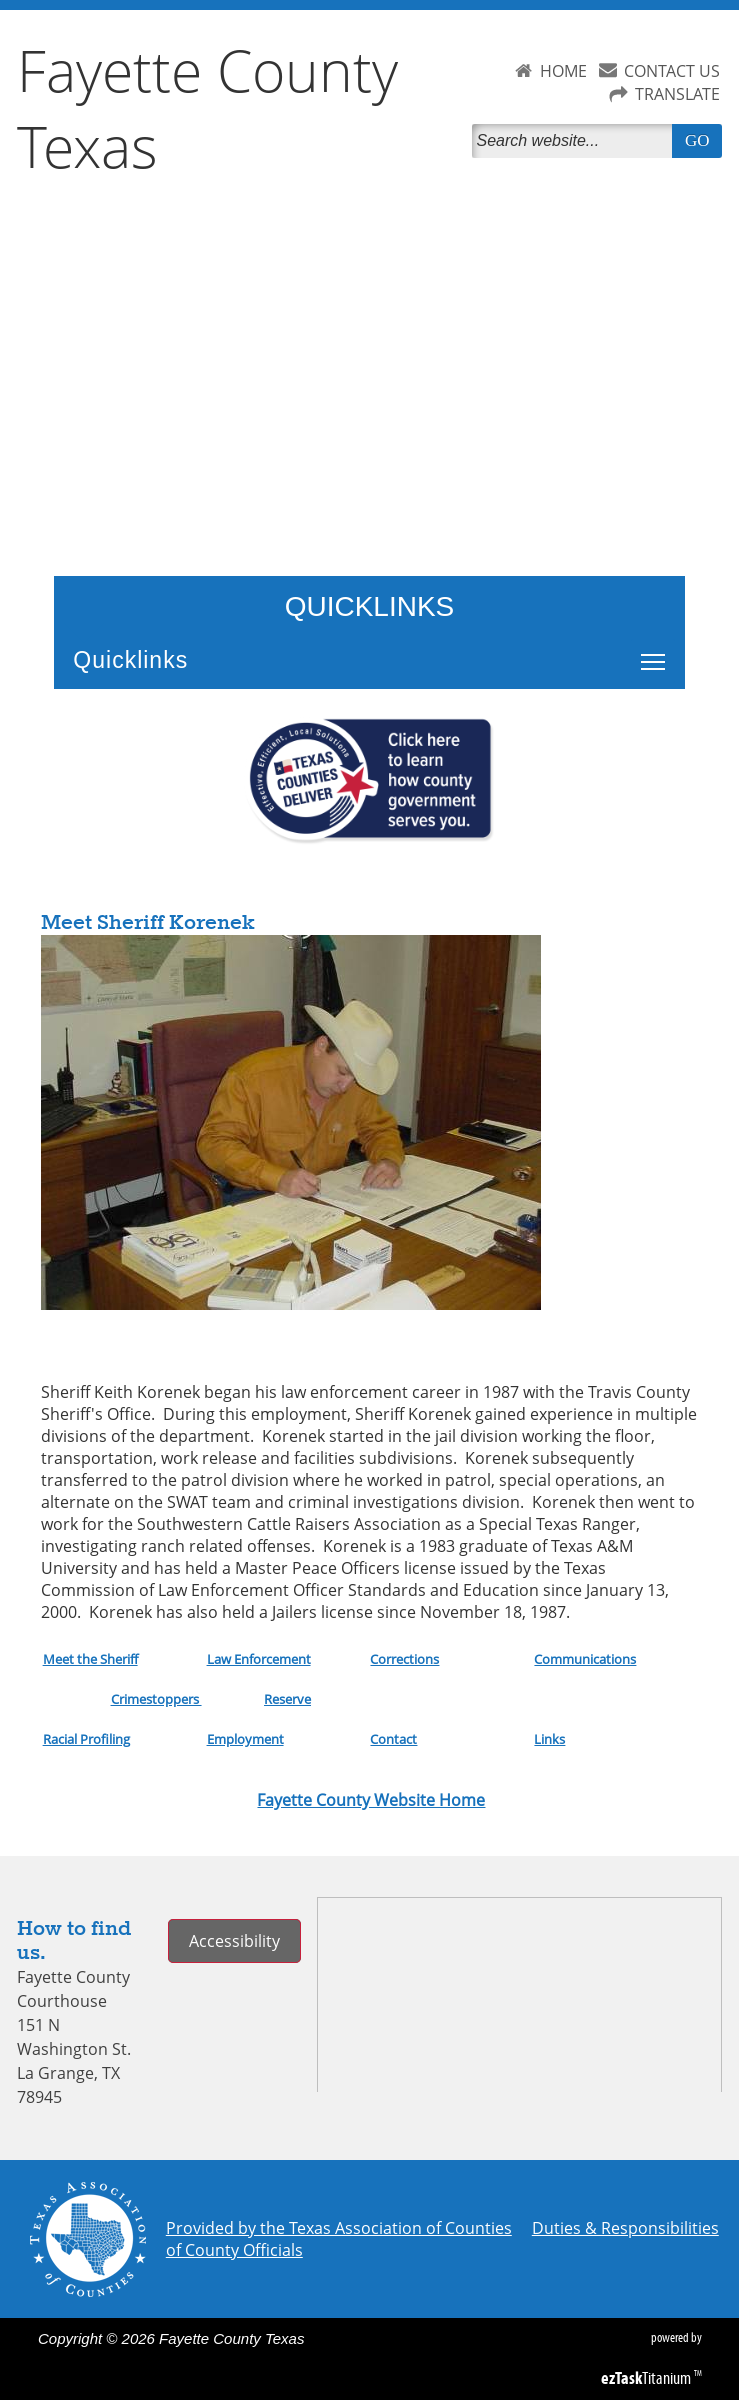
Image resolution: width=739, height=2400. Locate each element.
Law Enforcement (259, 1659)
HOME (563, 71)
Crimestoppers (156, 1699)
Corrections (404, 1659)
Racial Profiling (86, 1739)
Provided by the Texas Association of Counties (339, 2228)
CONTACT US (672, 71)
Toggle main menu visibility (658, 651)
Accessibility (234, 1941)
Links (549, 1739)
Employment (245, 1739)
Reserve (287, 1699)
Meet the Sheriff (90, 1659)
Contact (393, 1739)
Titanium (647, 2378)
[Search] (576, 141)
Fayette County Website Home (371, 1800)
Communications (585, 1659)
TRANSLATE (677, 94)
